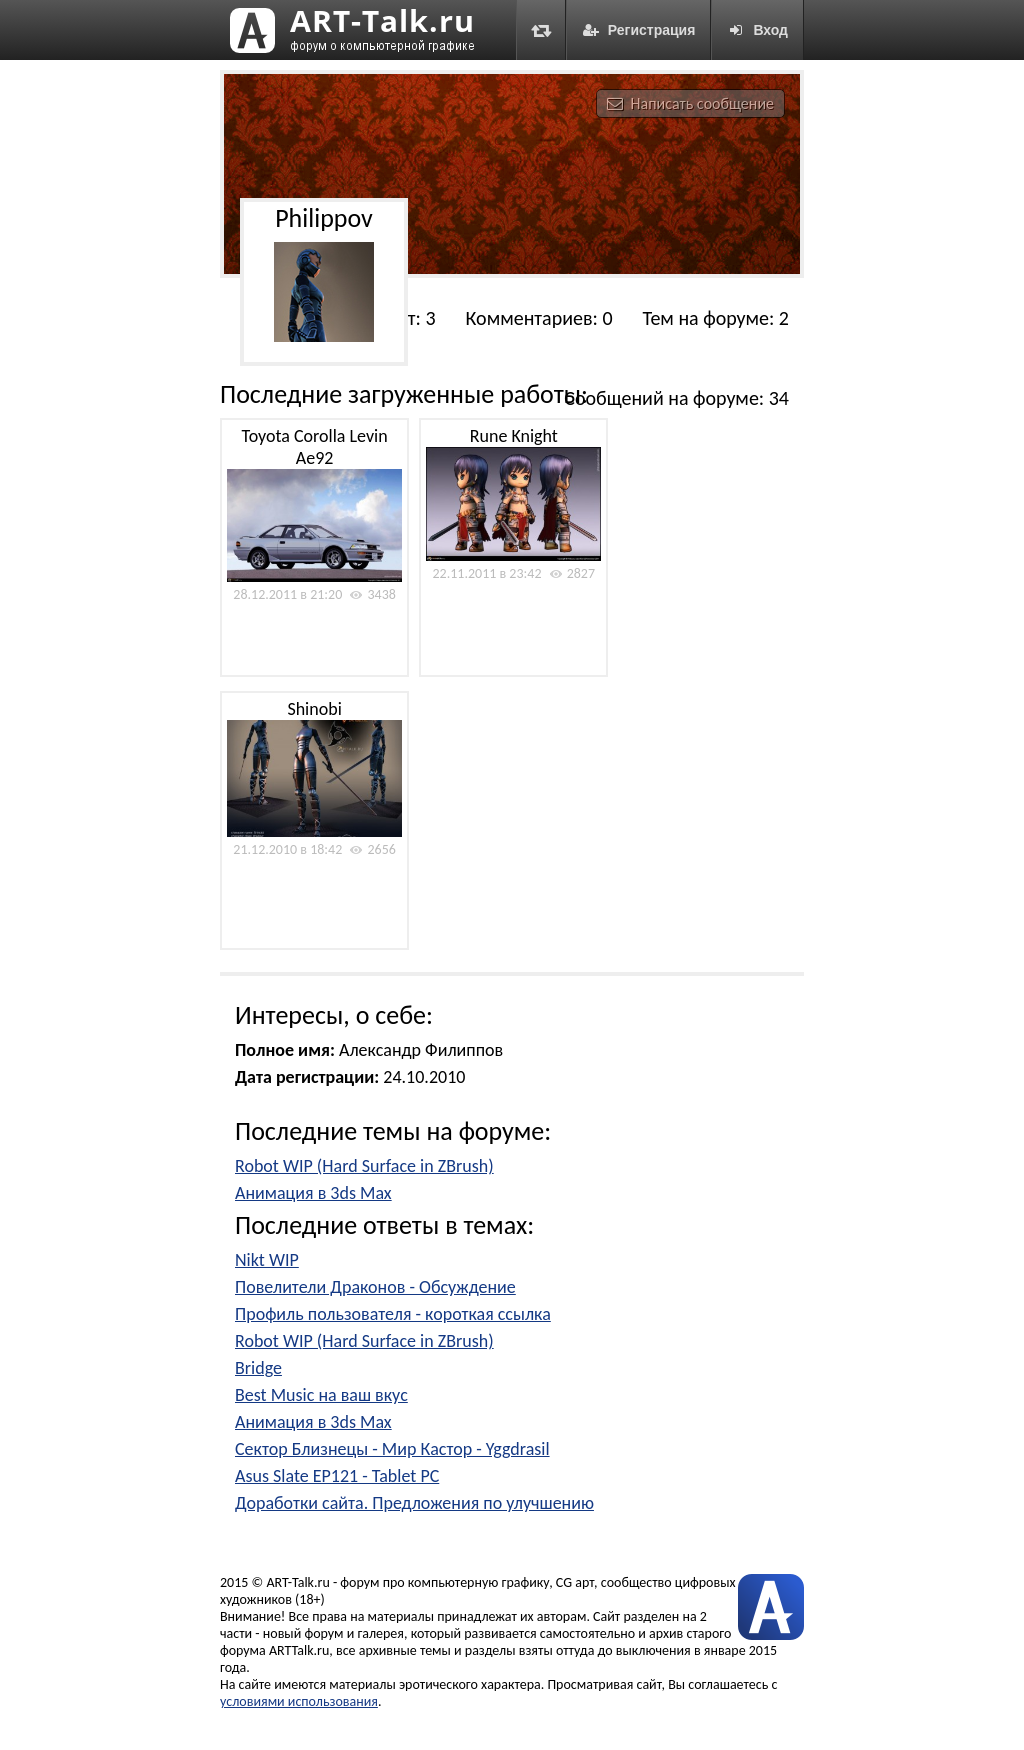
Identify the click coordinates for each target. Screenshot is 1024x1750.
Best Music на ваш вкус (321, 1395)
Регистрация (639, 30)
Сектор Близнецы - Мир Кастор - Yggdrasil (392, 1449)
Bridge (258, 1368)
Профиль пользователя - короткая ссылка (393, 1314)
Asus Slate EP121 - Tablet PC (337, 1476)
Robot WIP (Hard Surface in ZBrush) (364, 1166)
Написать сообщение (690, 103)
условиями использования (299, 1701)
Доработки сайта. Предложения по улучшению (414, 1503)
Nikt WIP (267, 1260)
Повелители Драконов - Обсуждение (375, 1287)
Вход (757, 30)
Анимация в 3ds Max (313, 1193)
